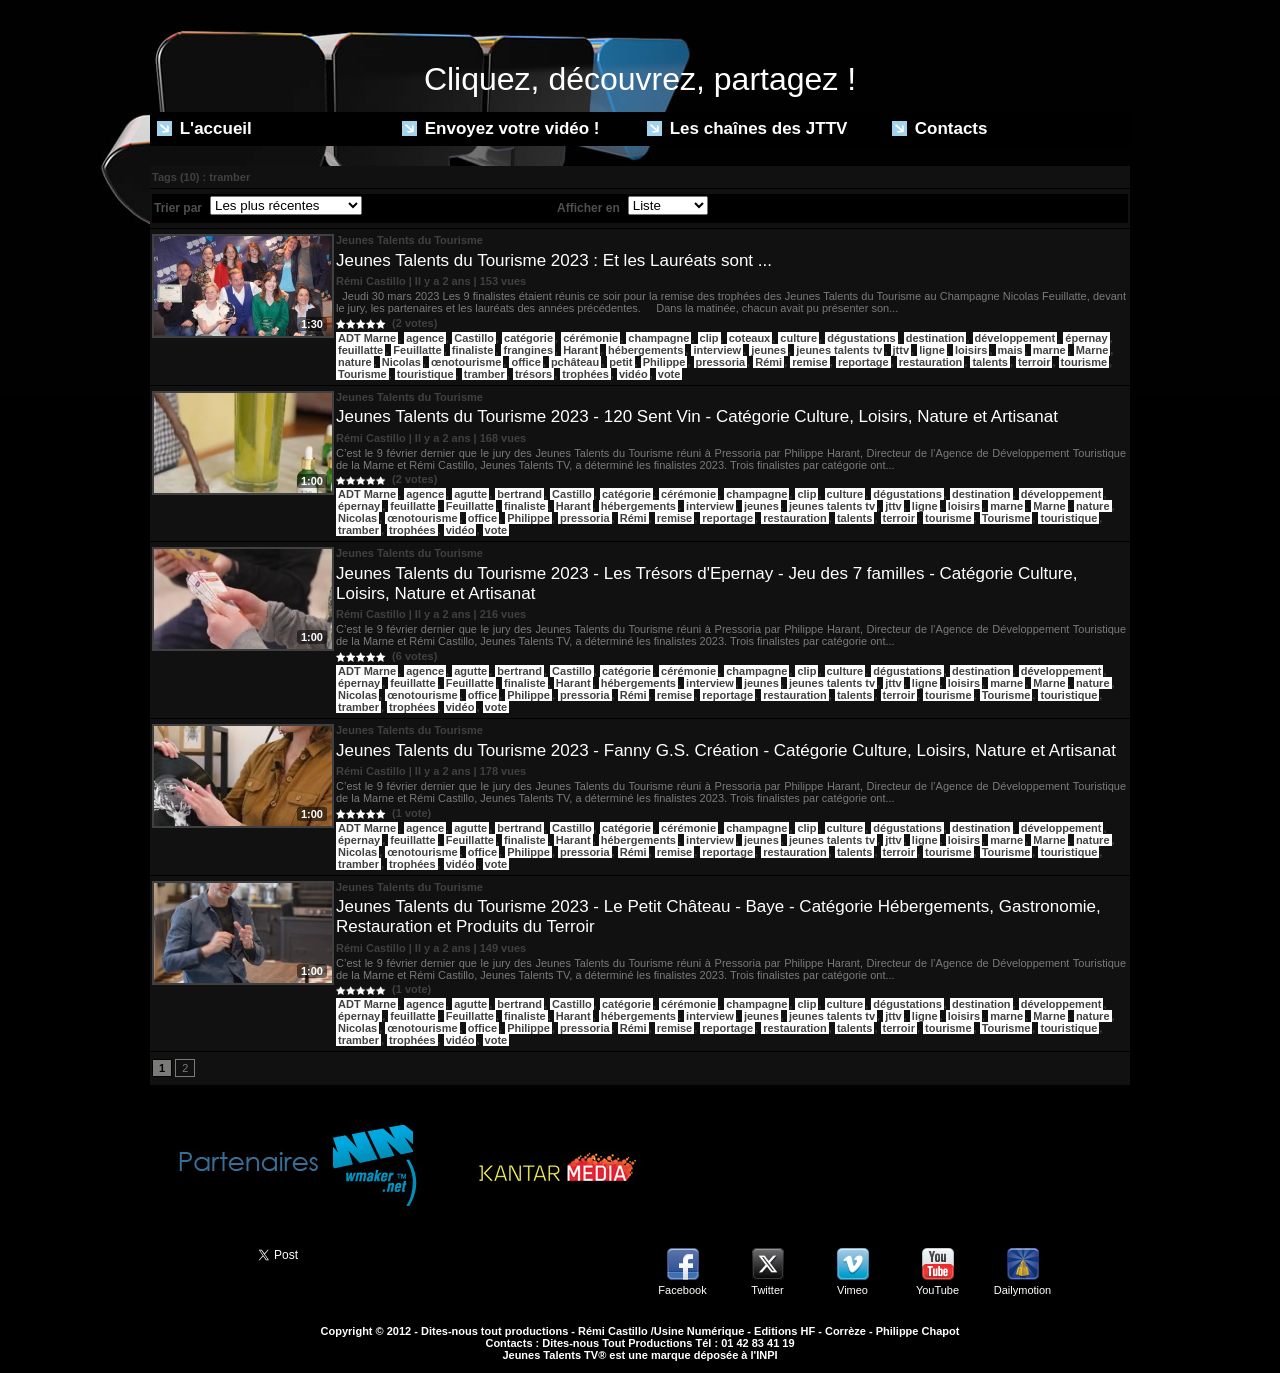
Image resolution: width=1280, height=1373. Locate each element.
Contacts (939, 128)
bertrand (519, 494)
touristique (425, 374)
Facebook (682, 1290)
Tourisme (362, 374)
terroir (1034, 362)
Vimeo (852, 1290)
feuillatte (360, 350)
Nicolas (401, 362)
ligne (932, 350)
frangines (528, 350)
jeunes (768, 350)
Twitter (767, 1290)
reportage (863, 362)
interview (717, 350)
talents (989, 362)
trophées (585, 374)
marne (1049, 350)
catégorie (528, 338)
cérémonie (590, 338)
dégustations (861, 338)
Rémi (768, 362)
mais (1010, 350)
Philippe (664, 362)
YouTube (937, 1290)
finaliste (473, 350)
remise (809, 362)
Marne (1092, 350)
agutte (470, 494)
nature (355, 362)
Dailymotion (1022, 1290)
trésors (533, 374)
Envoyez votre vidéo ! (501, 128)
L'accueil (204, 128)
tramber (484, 374)
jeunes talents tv (839, 350)
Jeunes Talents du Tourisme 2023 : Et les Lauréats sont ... (554, 260)
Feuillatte (417, 350)
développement (1015, 338)
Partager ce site (195, 1253)
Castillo (474, 338)
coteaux (750, 338)
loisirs (971, 350)
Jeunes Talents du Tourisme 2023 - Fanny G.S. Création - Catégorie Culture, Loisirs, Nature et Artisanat (726, 750)
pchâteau (575, 362)
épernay (1086, 338)
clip (709, 338)
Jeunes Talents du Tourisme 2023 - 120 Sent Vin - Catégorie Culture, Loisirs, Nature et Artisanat (697, 416)
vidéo (633, 374)
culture (798, 338)
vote (669, 374)
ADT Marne (367, 338)
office (525, 362)
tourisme (1084, 362)
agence (425, 338)
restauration (931, 362)
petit (620, 362)
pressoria (721, 362)
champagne (658, 338)
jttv (901, 350)
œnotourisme (466, 362)
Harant (580, 350)
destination (935, 338)
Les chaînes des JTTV (747, 128)
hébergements (645, 350)
